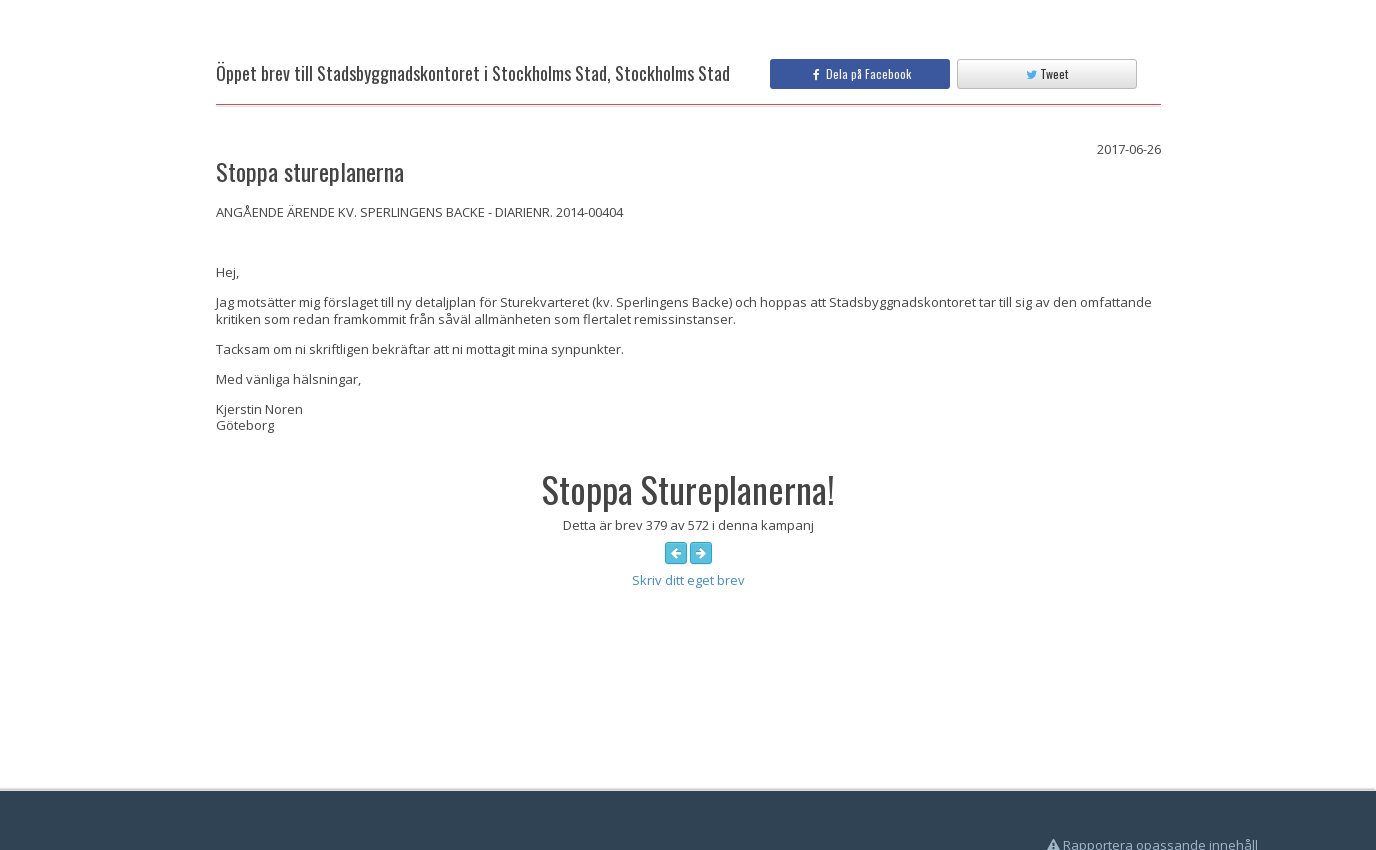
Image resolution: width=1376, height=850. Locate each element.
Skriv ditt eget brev (688, 580)
